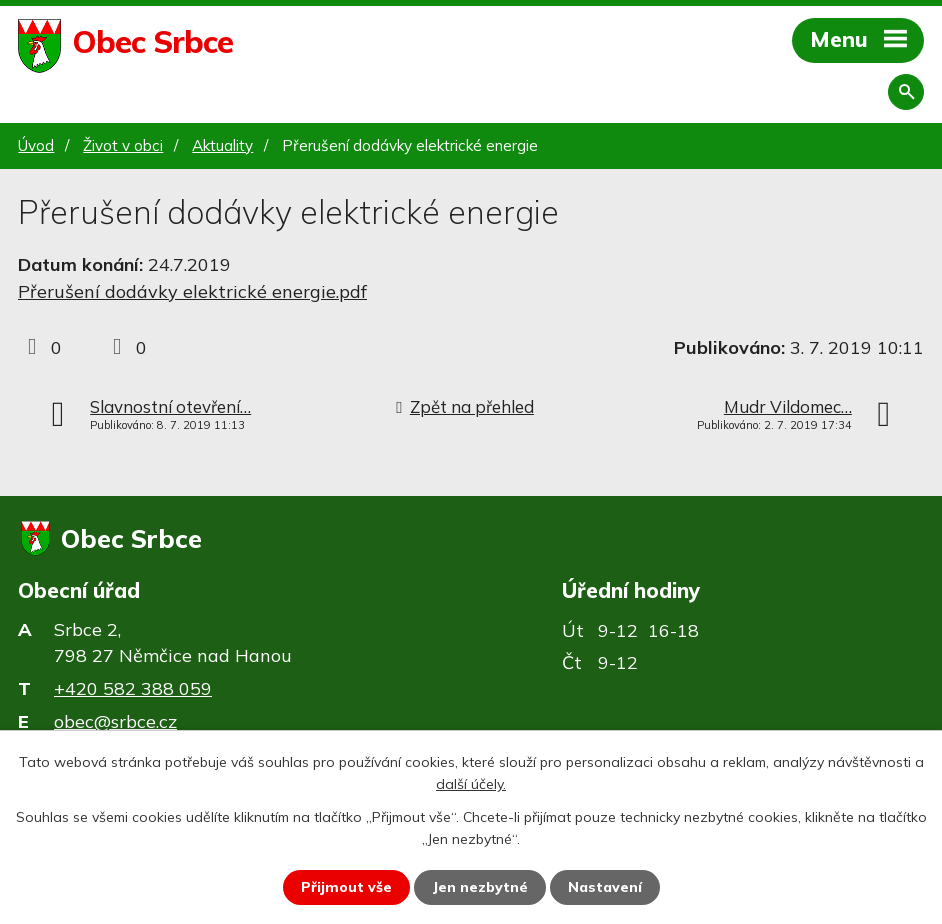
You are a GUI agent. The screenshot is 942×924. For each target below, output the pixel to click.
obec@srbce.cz (115, 721)
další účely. (471, 784)
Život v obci (123, 145)
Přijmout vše (346, 887)
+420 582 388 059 (133, 688)
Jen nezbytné (480, 887)
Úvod (36, 145)
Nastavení (605, 887)
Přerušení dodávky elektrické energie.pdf (192, 291)
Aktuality (222, 145)
